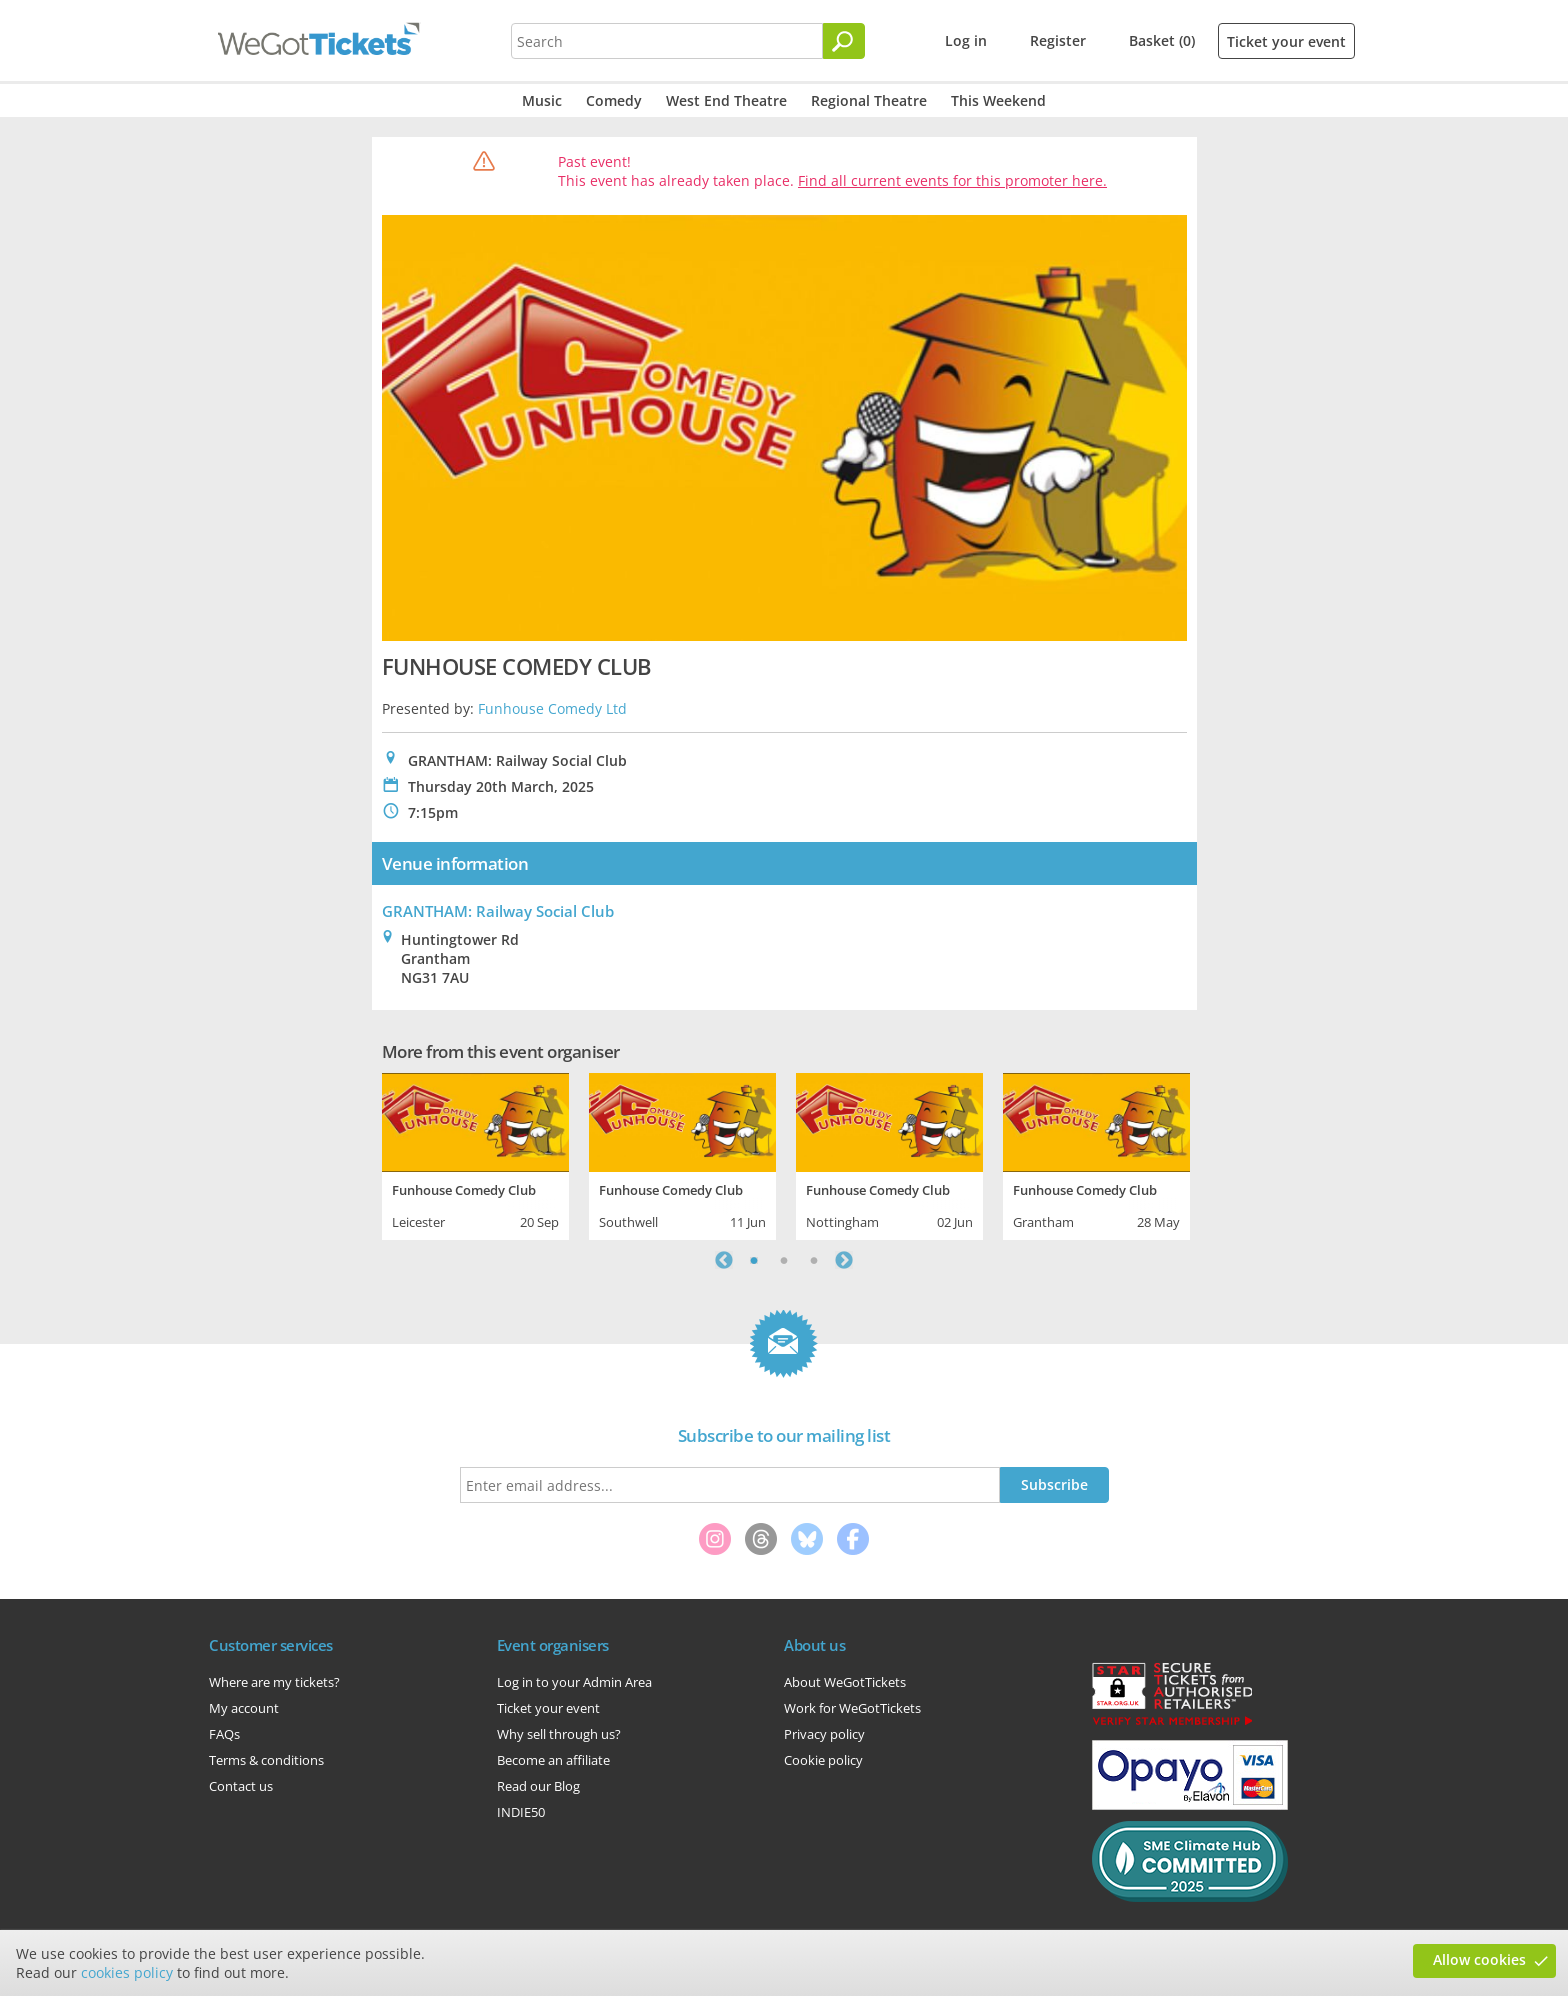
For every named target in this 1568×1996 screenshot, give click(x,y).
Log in (966, 40)
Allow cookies (1479, 1959)
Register (1058, 40)
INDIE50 (521, 1812)
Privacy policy (824, 1734)
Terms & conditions (266, 1760)
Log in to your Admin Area (574, 1682)
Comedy (614, 100)
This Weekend (998, 100)
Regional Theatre (869, 100)
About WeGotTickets (845, 1682)
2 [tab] (784, 1260)
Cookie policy (823, 1760)
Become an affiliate (553, 1760)
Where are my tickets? (274, 1682)
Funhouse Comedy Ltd (552, 708)
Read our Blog (538, 1786)
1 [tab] (754, 1260)
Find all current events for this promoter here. (952, 180)
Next (844, 1260)
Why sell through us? (559, 1734)
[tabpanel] (475, 1154)
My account (244, 1708)
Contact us (241, 1786)
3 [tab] (814, 1260)
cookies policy (127, 1972)
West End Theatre (726, 100)
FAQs (224, 1734)
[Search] (844, 41)
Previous (724, 1260)
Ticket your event (1286, 41)
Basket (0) (1162, 40)
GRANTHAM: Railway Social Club (498, 911)
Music (542, 100)
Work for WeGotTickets (852, 1708)
